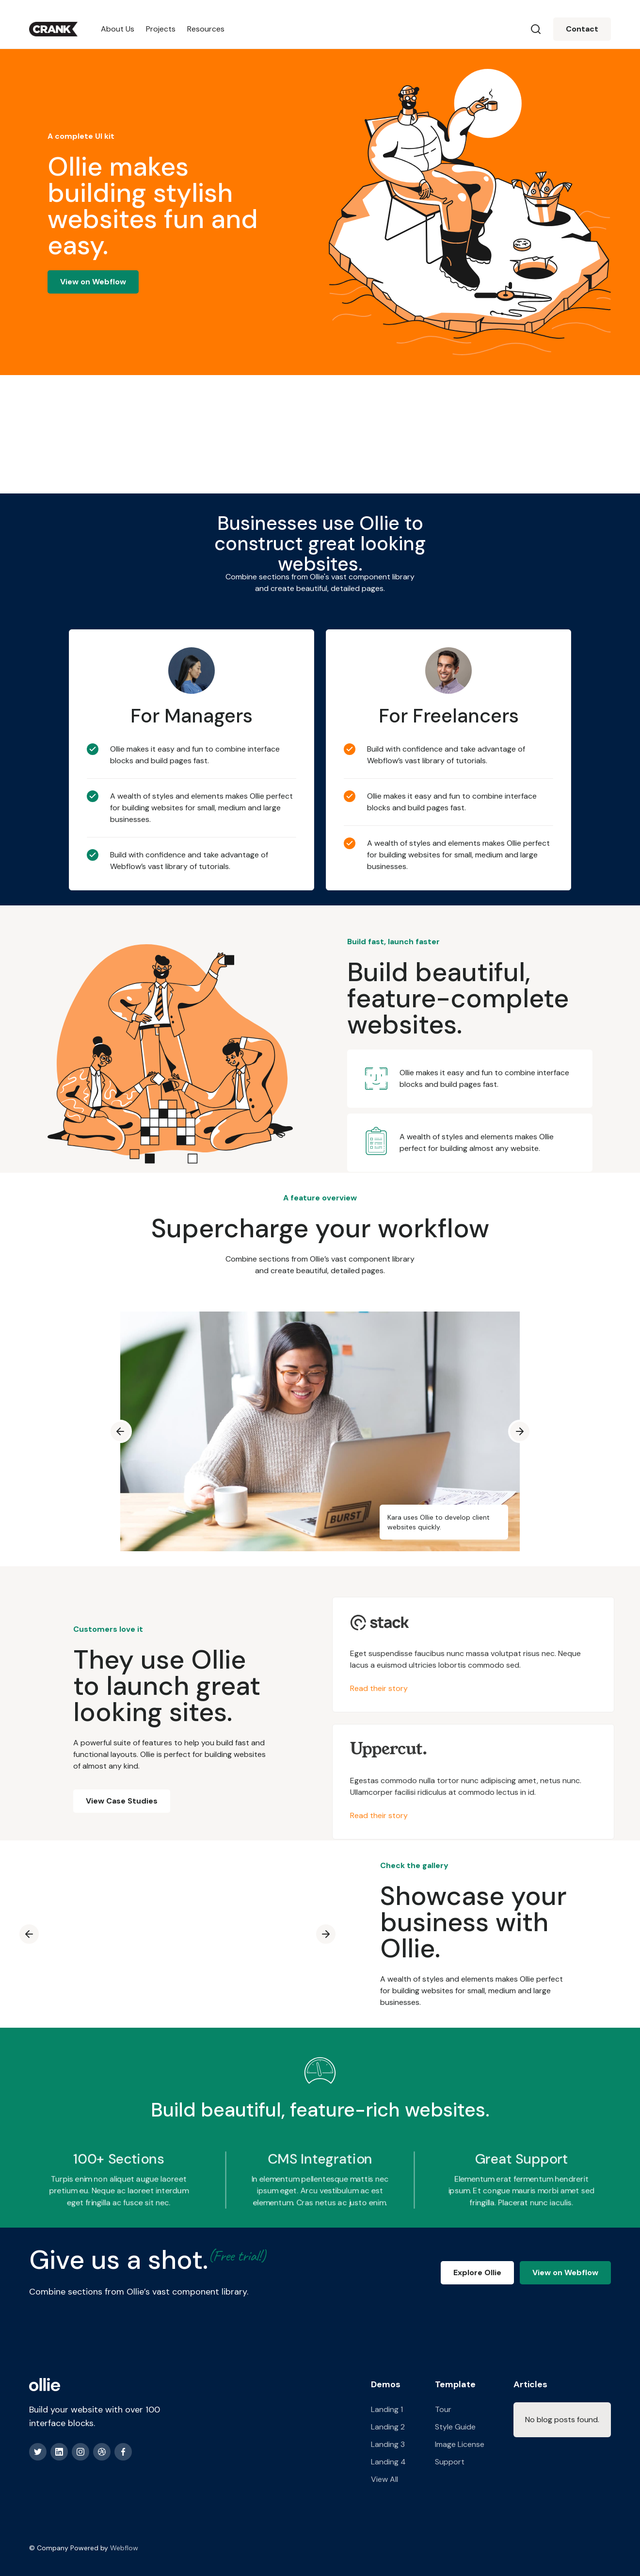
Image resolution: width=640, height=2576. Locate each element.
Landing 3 (388, 2444)
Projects (161, 29)
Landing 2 (388, 2427)
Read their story (384, 1688)
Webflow (124, 2547)
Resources (205, 29)
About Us (117, 29)
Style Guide (455, 2427)
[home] (53, 29)
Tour (443, 2409)
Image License (459, 2444)
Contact (582, 29)
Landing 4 (388, 2462)
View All (384, 2479)
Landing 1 (387, 2409)
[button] (120, 1431)
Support (449, 2462)
